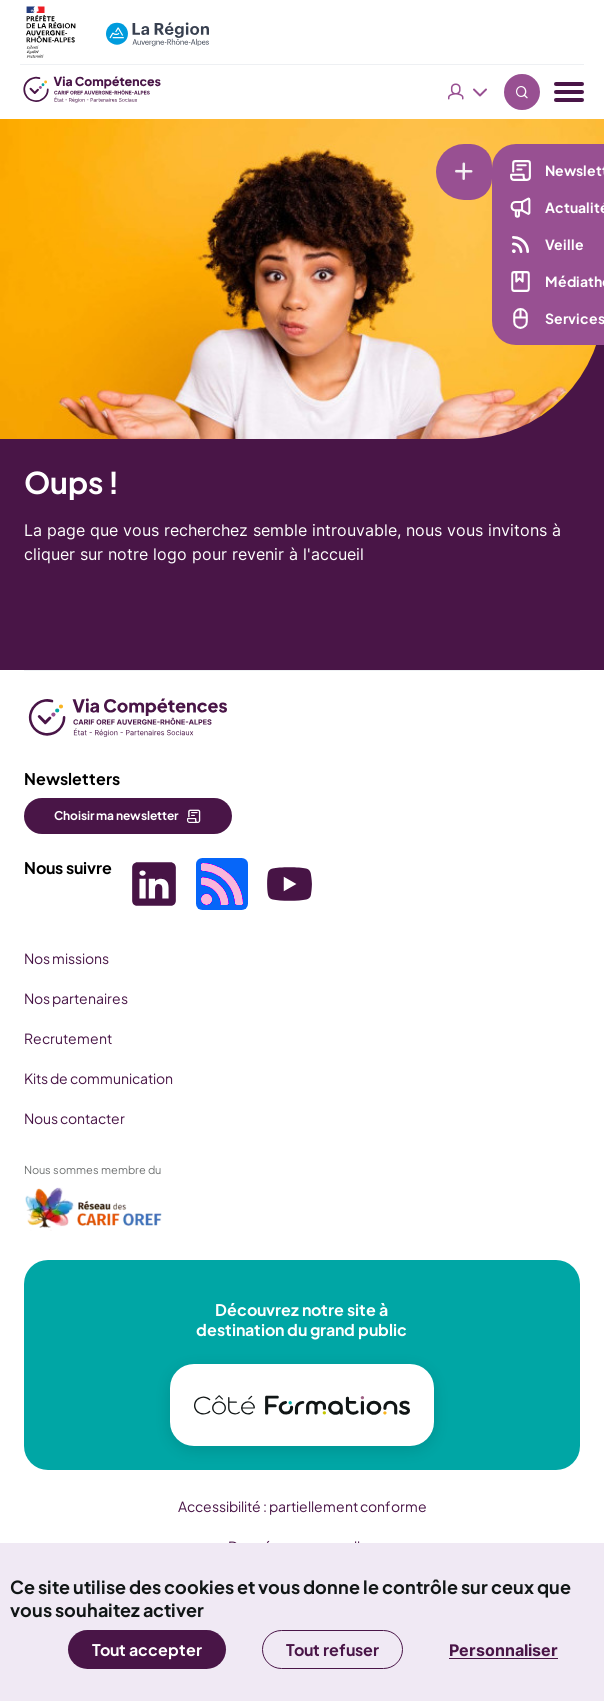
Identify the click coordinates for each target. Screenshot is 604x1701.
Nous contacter (74, 1118)
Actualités (496, 207)
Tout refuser (332, 1649)
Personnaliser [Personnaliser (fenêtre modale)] (503, 1650)
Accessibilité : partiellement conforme (302, 1506)
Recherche (522, 92)
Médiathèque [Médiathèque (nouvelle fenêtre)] (507, 281)
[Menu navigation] (569, 92)
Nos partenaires (76, 998)
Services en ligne (518, 318)
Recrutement (68, 1038)
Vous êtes (468, 92)
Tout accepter (147, 1649)
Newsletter (499, 170)
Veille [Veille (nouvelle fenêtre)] (480, 244)
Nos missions (66, 958)
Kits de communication (98, 1078)
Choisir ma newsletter (116, 815)
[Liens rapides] (405, 157)
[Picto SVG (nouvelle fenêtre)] (154, 886)
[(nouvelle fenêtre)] (94, 1214)
